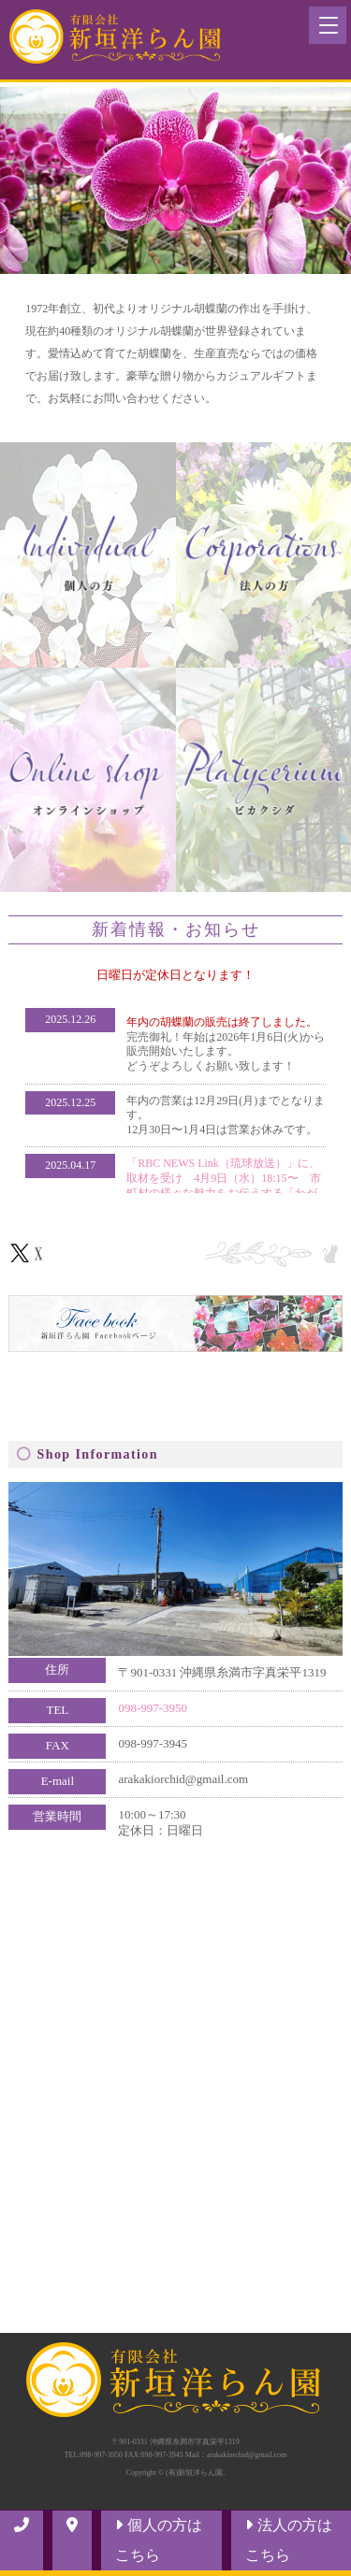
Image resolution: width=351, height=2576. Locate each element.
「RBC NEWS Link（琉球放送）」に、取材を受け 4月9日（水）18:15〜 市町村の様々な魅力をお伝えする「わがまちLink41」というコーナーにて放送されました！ (223, 1192)
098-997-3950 (152, 1708)
